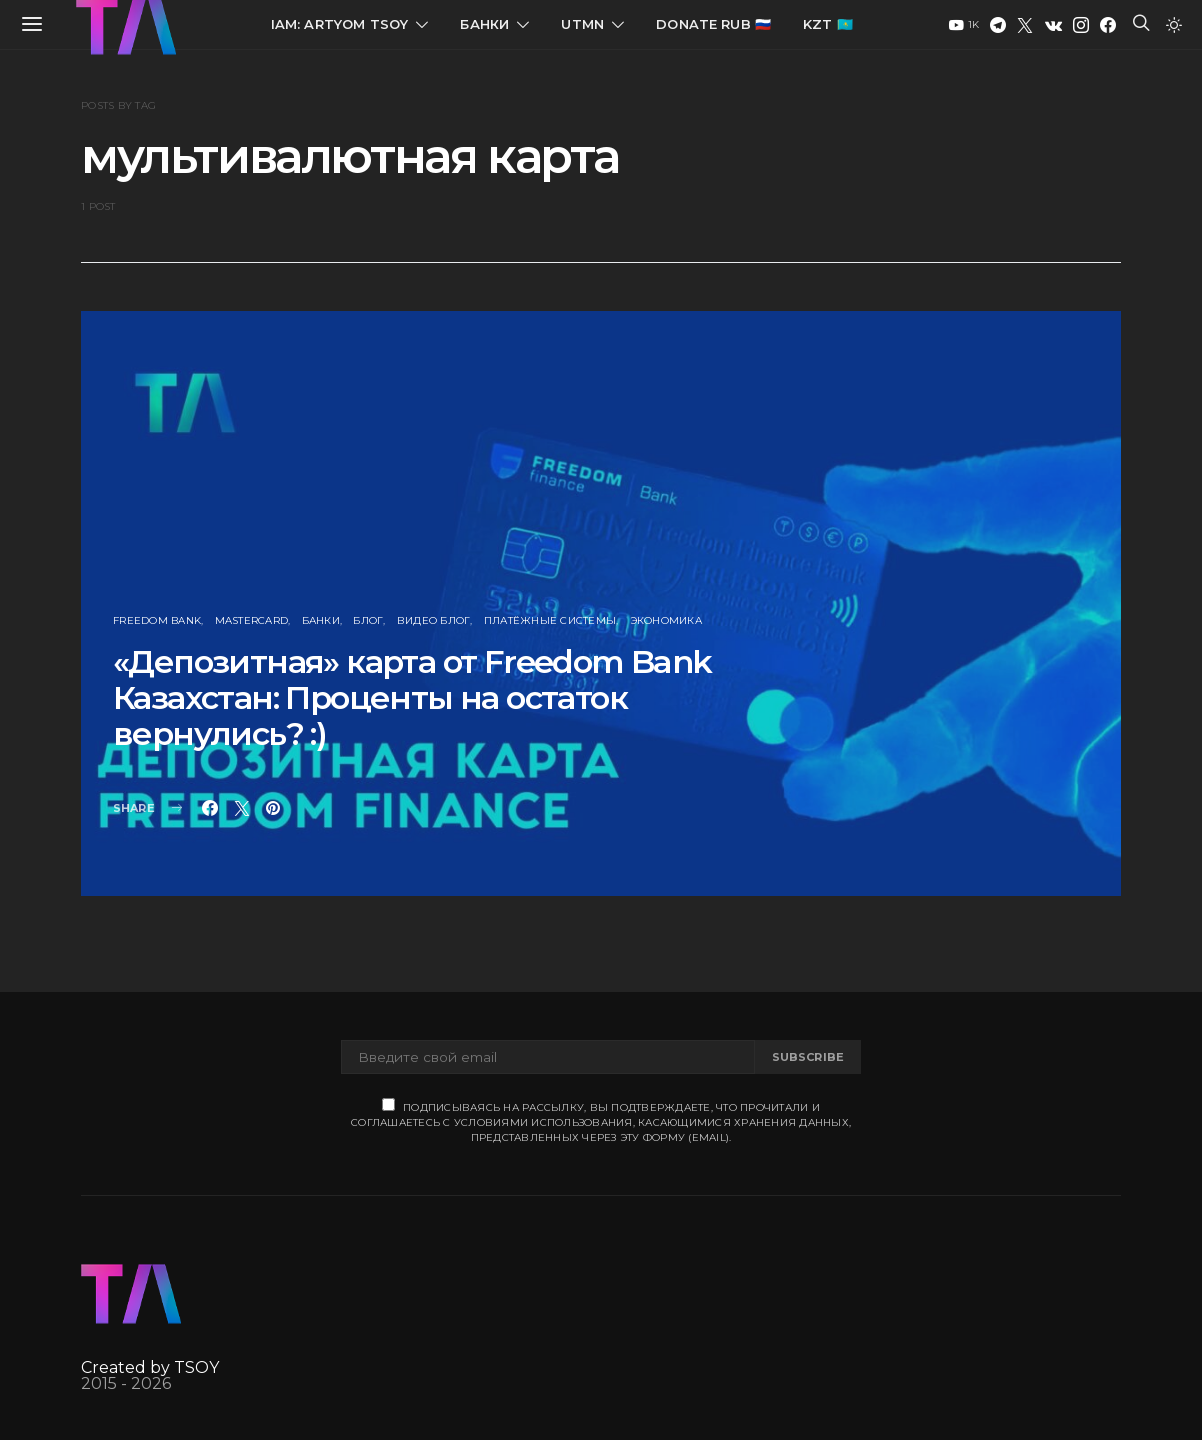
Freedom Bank (157, 620)
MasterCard (252, 620)
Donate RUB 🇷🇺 (713, 24)
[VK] (1053, 25)
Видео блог (434, 620)
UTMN (582, 24)
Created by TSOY (150, 1367)
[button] (1174, 25)
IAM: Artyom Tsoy (340, 24)
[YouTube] (964, 25)
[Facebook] (1108, 25)
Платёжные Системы (550, 620)
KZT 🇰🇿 (828, 24)
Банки (484, 24)
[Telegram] (998, 25)
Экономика (666, 620)
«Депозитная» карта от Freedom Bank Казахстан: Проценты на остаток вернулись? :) (412, 697)
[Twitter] (1025, 25)
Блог (368, 620)
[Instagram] (1081, 25)
